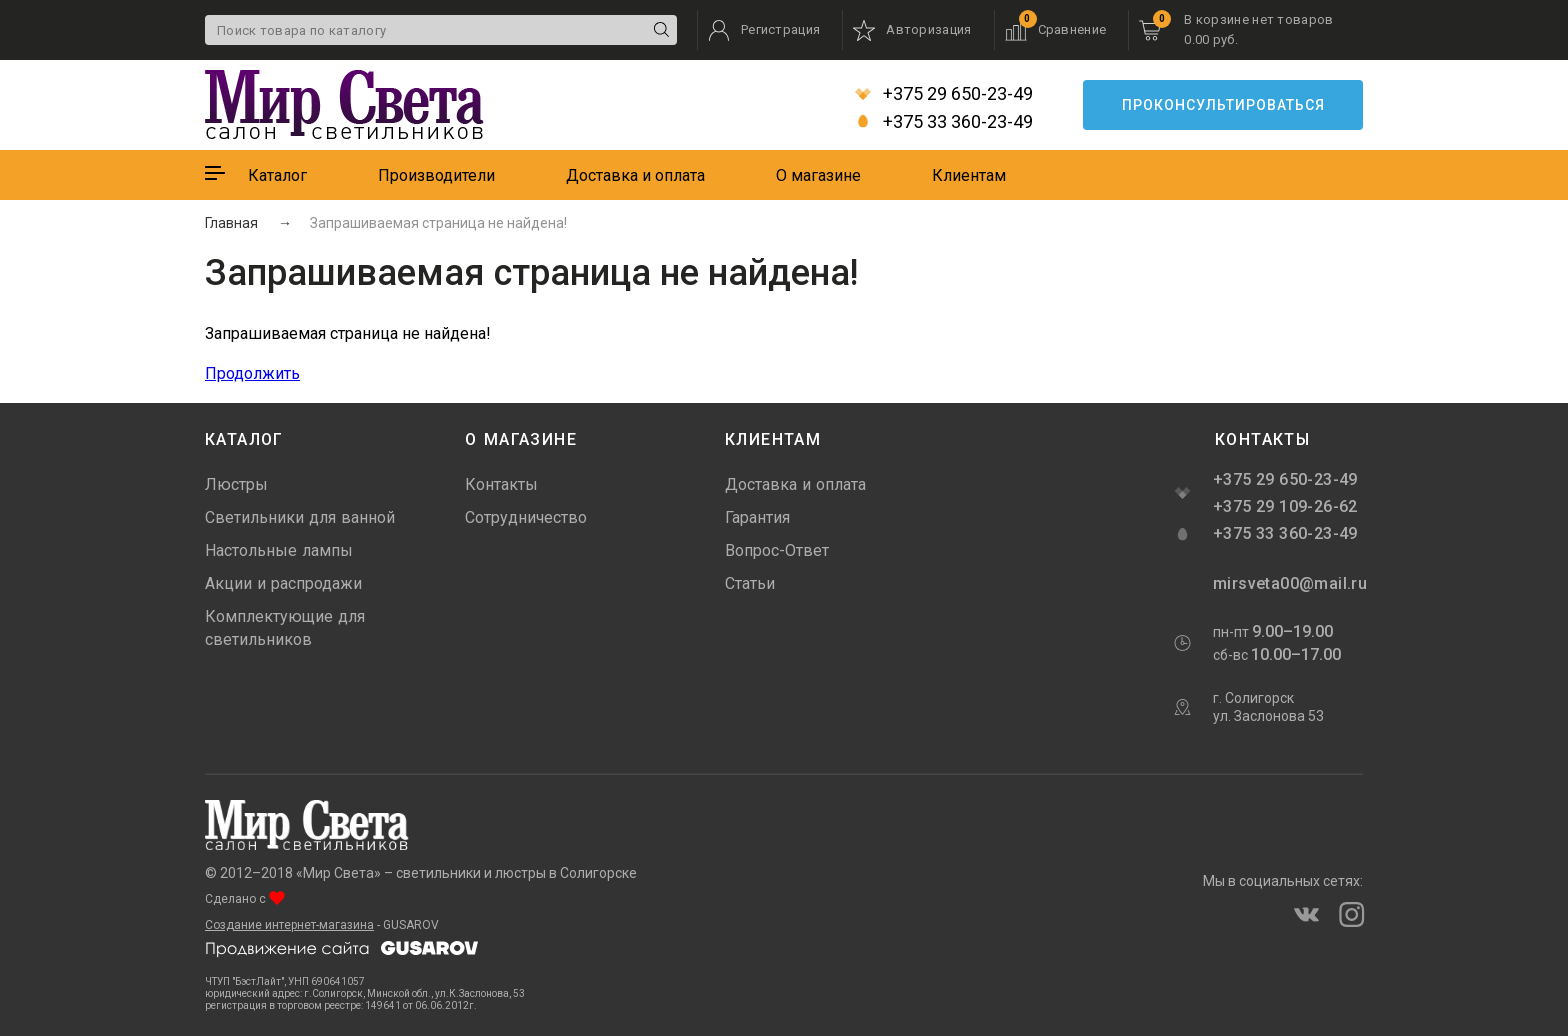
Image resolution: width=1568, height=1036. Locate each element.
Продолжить (252, 373)
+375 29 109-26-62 (1285, 506)
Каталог (277, 175)
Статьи (750, 583)
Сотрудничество (526, 517)
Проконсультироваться (1223, 105)
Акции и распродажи (283, 583)
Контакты (501, 484)
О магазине (818, 175)
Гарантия (757, 517)
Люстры (236, 484)
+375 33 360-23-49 (944, 122)
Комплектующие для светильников (285, 628)
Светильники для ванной (300, 517)
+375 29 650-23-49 (944, 94)
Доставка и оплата (635, 175)
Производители (436, 175)
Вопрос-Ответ (777, 550)
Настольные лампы (279, 550)
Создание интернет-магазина (289, 925)
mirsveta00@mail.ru (1288, 583)
